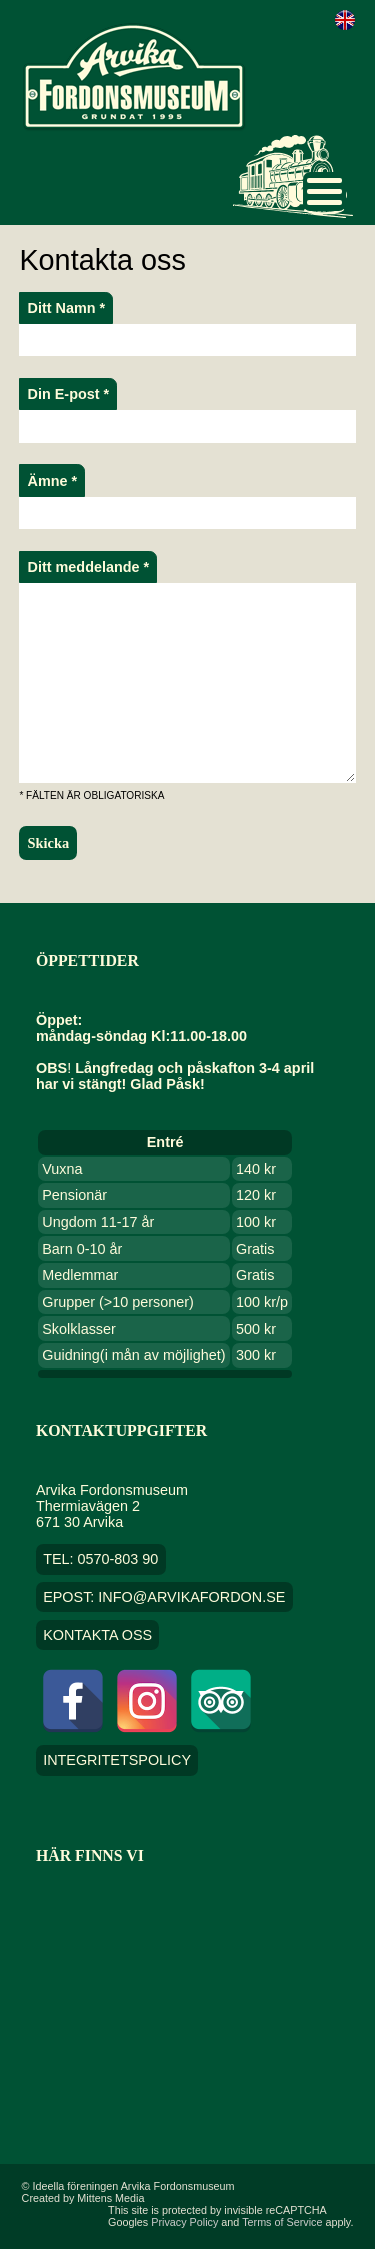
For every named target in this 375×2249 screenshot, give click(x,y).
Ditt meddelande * (89, 567)
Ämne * (53, 481)
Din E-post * (69, 394)
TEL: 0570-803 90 (100, 1560)
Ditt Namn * (67, 308)
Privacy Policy (184, 2222)
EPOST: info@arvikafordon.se (164, 1597)
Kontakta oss (97, 1635)
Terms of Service (282, 2222)
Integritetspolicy (117, 1761)
